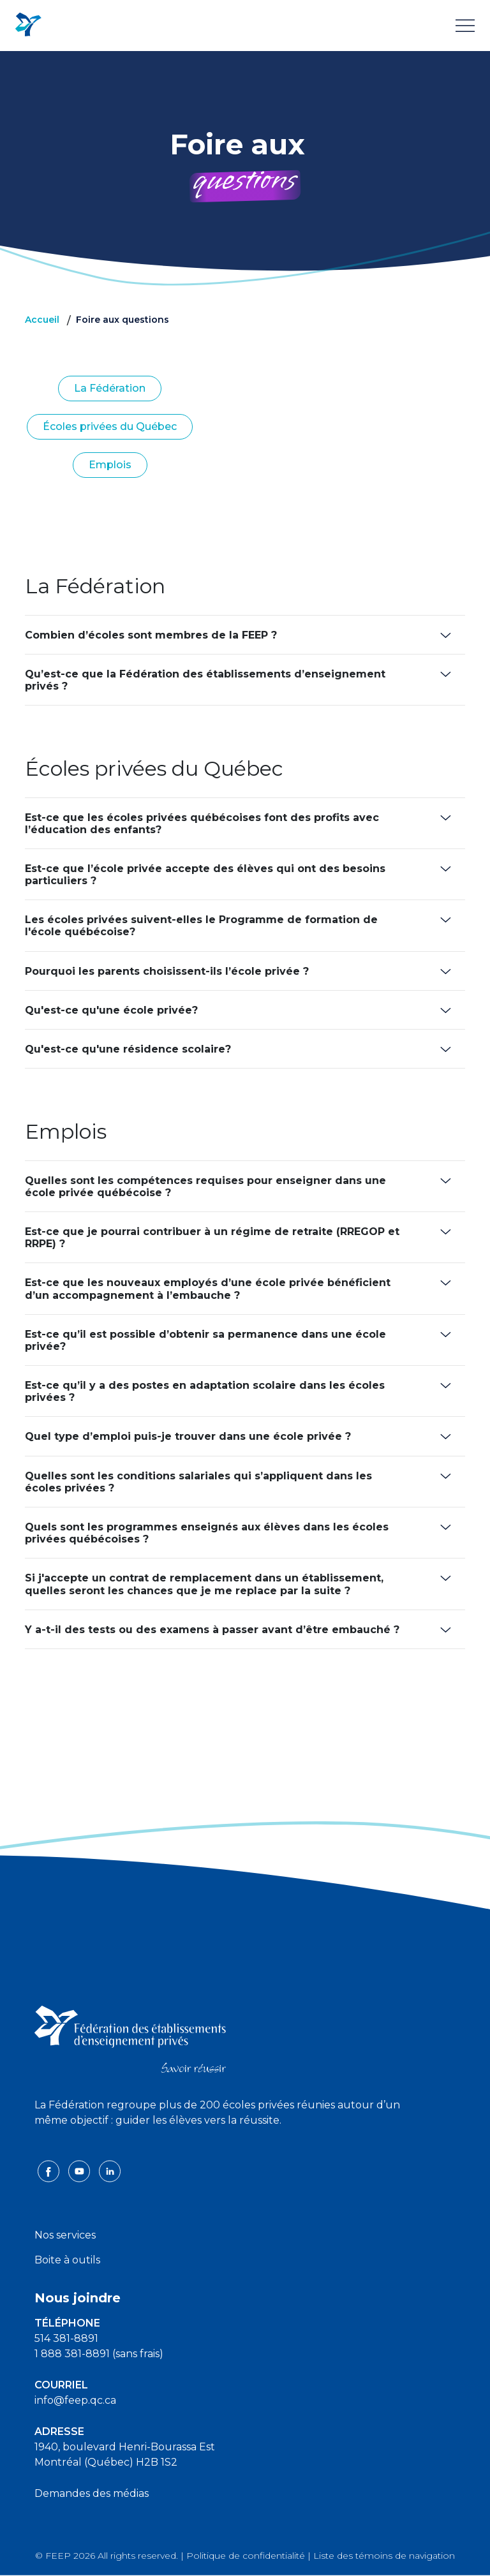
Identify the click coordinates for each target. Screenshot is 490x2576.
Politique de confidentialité (245, 2555)
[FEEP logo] (130, 2038)
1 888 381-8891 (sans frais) (98, 2354)
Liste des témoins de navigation (384, 2555)
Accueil (42, 319)
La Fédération (109, 388)
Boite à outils (67, 2260)
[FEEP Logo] (28, 25)
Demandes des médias (91, 2493)
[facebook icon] (49, 2171)
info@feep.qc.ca (75, 2400)
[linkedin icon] (110, 2171)
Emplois (110, 465)
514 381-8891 (66, 2338)
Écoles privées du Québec (110, 426)
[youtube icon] (80, 2171)
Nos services (65, 2235)
